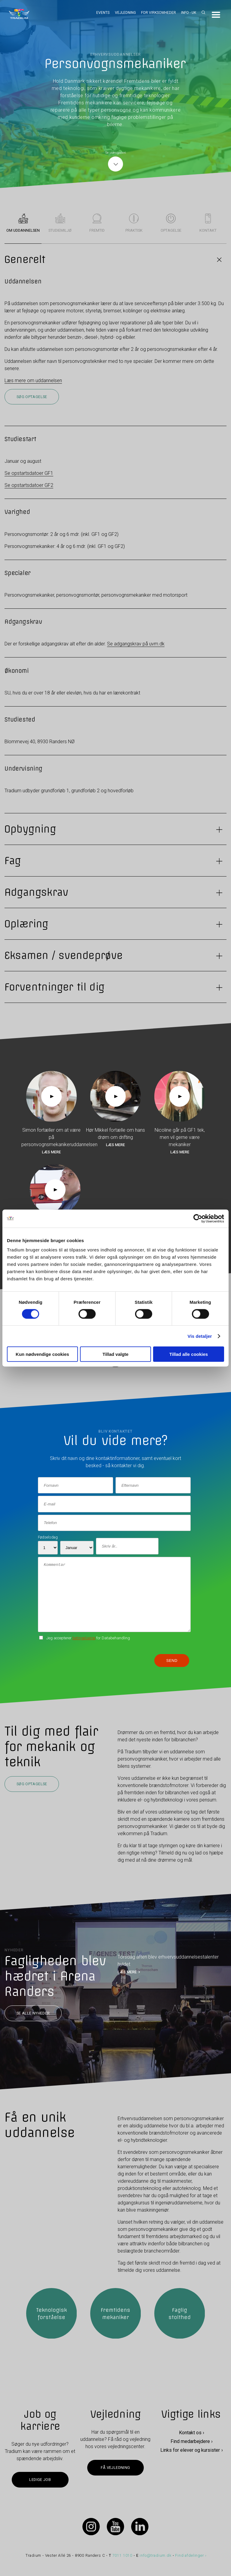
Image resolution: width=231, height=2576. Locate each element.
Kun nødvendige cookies (42, 1354)
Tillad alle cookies (188, 1354)
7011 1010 (122, 2555)
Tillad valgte (115, 1354)
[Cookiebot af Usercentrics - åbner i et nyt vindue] (197, 1218)
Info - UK (188, 13)
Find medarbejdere (190, 2441)
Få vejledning (115, 2467)
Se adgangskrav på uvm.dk (136, 644)
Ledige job (40, 2479)
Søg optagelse (32, 396)
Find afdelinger (189, 2555)
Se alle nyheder (33, 2013)
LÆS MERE (127, 1972)
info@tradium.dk (155, 2555)
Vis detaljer (200, 1335)
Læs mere (51, 1152)
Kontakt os (190, 2432)
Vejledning (125, 13)
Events (102, 13)
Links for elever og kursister (190, 2450)
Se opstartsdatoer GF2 (29, 485)
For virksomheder (158, 13)
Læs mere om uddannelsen (33, 380)
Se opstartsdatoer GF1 (29, 473)
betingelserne (83, 1638)
